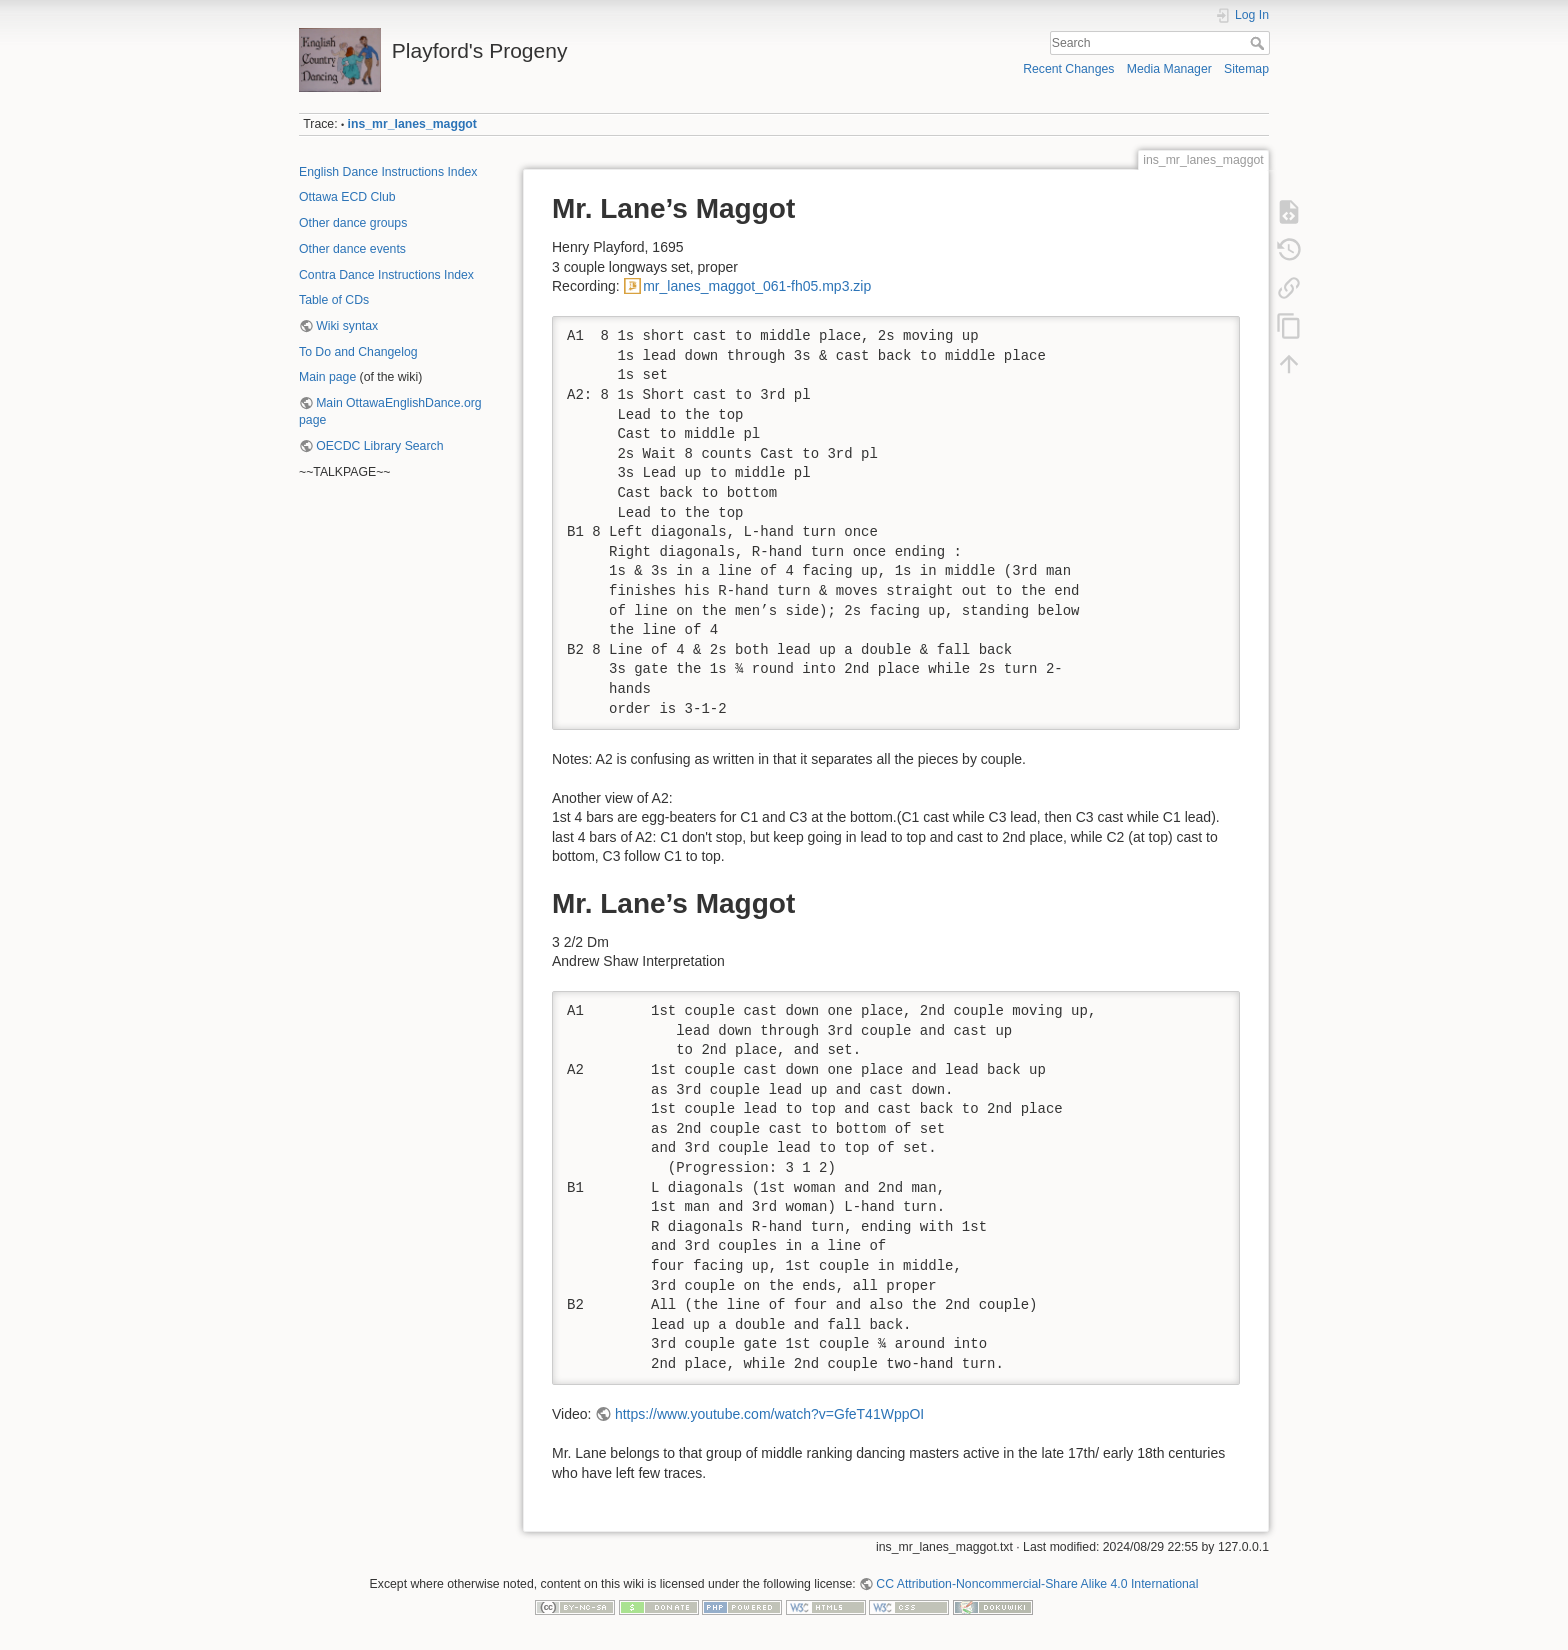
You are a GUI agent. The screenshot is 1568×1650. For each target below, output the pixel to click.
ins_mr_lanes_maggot (412, 124)
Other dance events (352, 249)
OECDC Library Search (379, 446)
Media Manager (1169, 69)
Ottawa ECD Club (347, 197)
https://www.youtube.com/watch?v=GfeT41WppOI (769, 1414)
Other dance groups (353, 223)
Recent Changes (1068, 69)
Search (1259, 43)
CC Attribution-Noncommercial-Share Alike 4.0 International (1037, 1584)
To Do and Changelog (358, 352)
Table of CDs (334, 300)
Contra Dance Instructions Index (386, 275)
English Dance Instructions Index (388, 172)
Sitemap (1246, 69)
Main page (327, 377)
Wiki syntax (347, 326)
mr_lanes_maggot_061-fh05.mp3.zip (757, 286)
